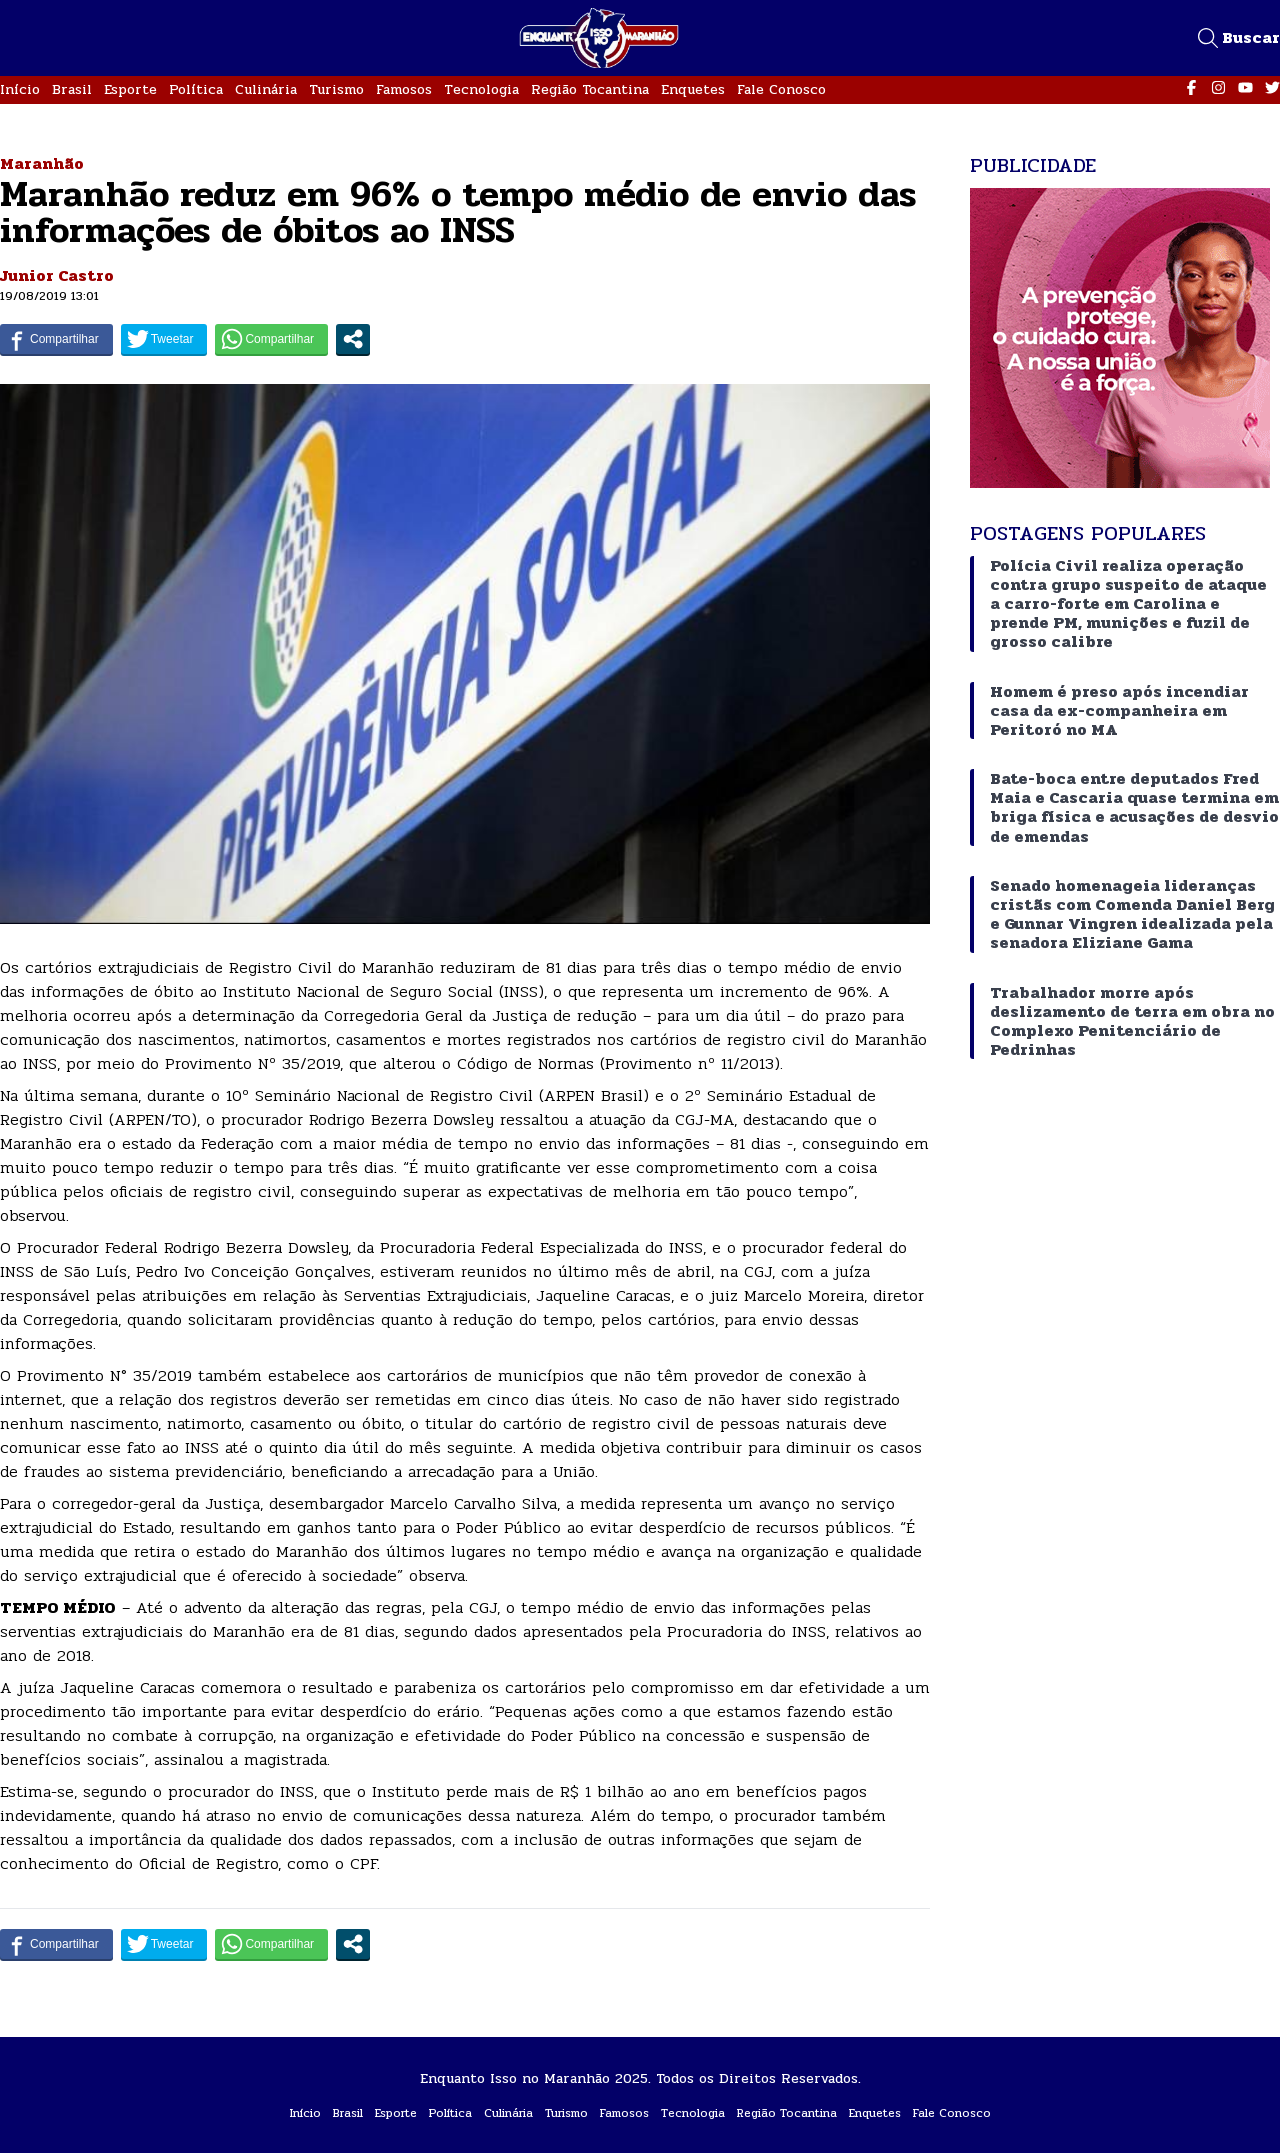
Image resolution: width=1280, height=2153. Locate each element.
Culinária (266, 89)
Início (20, 89)
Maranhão (42, 163)
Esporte (130, 89)
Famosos (404, 89)
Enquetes (693, 89)
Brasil (72, 89)
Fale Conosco (781, 89)
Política (196, 89)
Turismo (336, 89)
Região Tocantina (590, 89)
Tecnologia (481, 89)
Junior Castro (57, 275)
